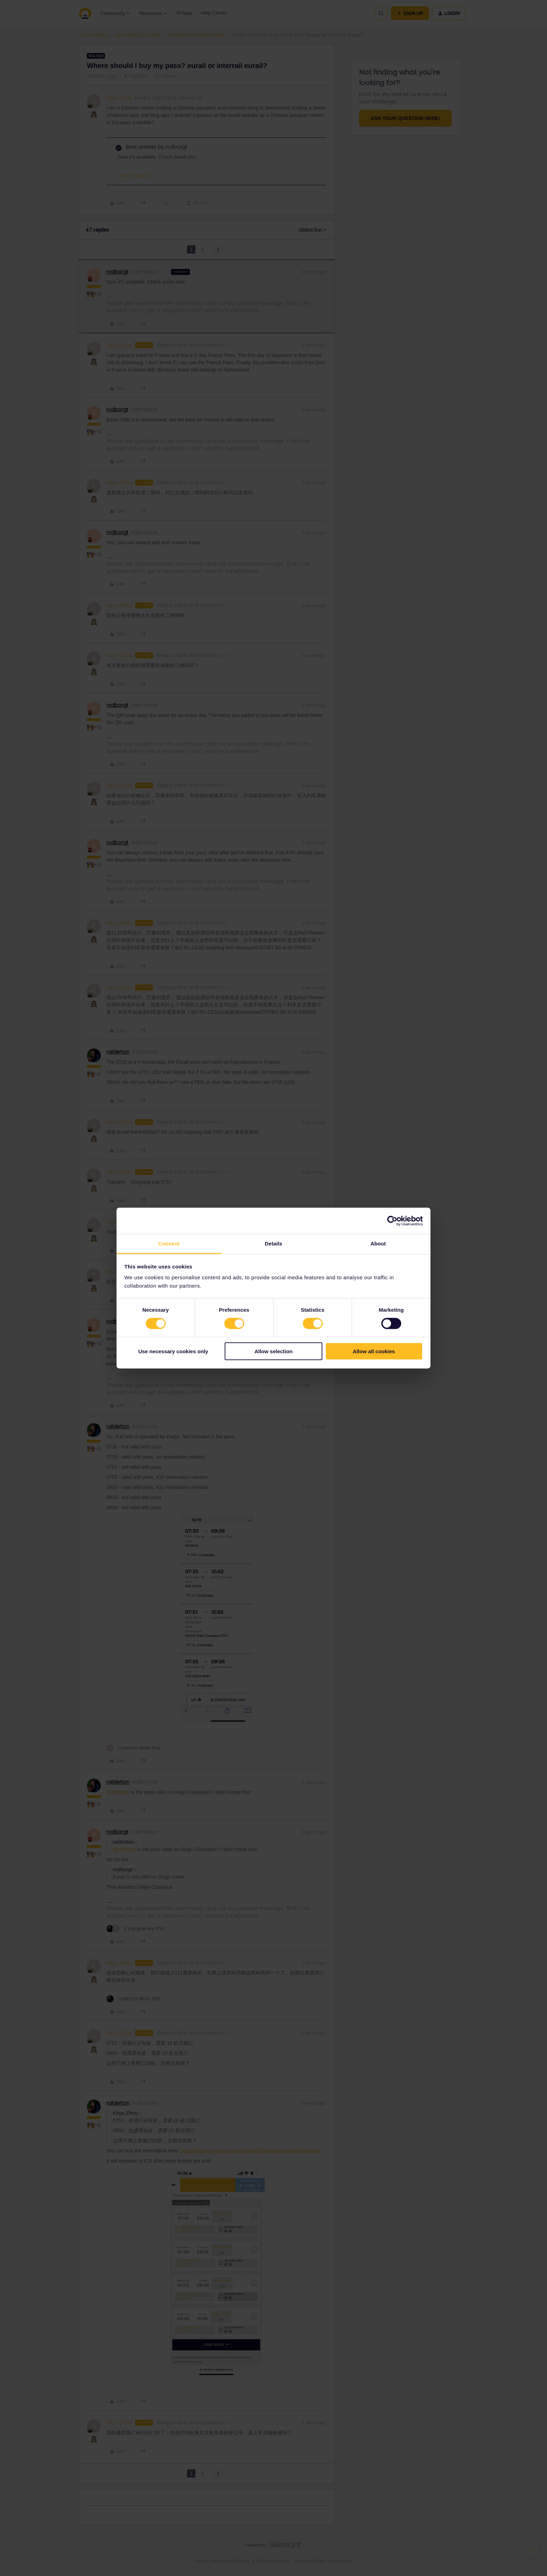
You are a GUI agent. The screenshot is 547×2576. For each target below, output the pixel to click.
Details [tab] (273, 1243)
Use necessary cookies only (173, 1351)
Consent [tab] (169, 1243)
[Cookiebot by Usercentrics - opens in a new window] (392, 1220)
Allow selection (273, 1351)
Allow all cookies (374, 1351)
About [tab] (378, 1243)
